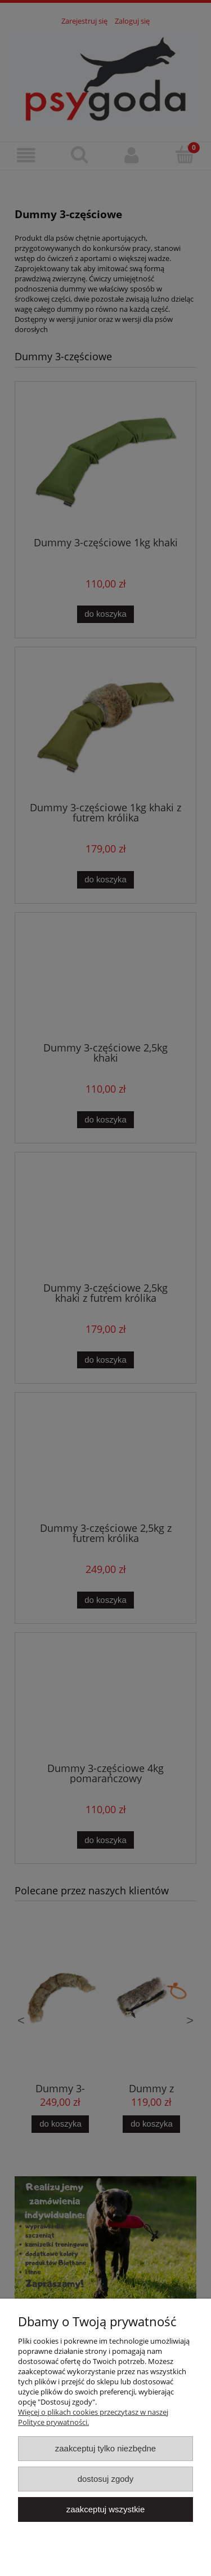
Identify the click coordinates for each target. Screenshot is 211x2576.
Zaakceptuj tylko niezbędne (105, 2448)
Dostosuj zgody (106, 2479)
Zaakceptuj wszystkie (105, 2509)
